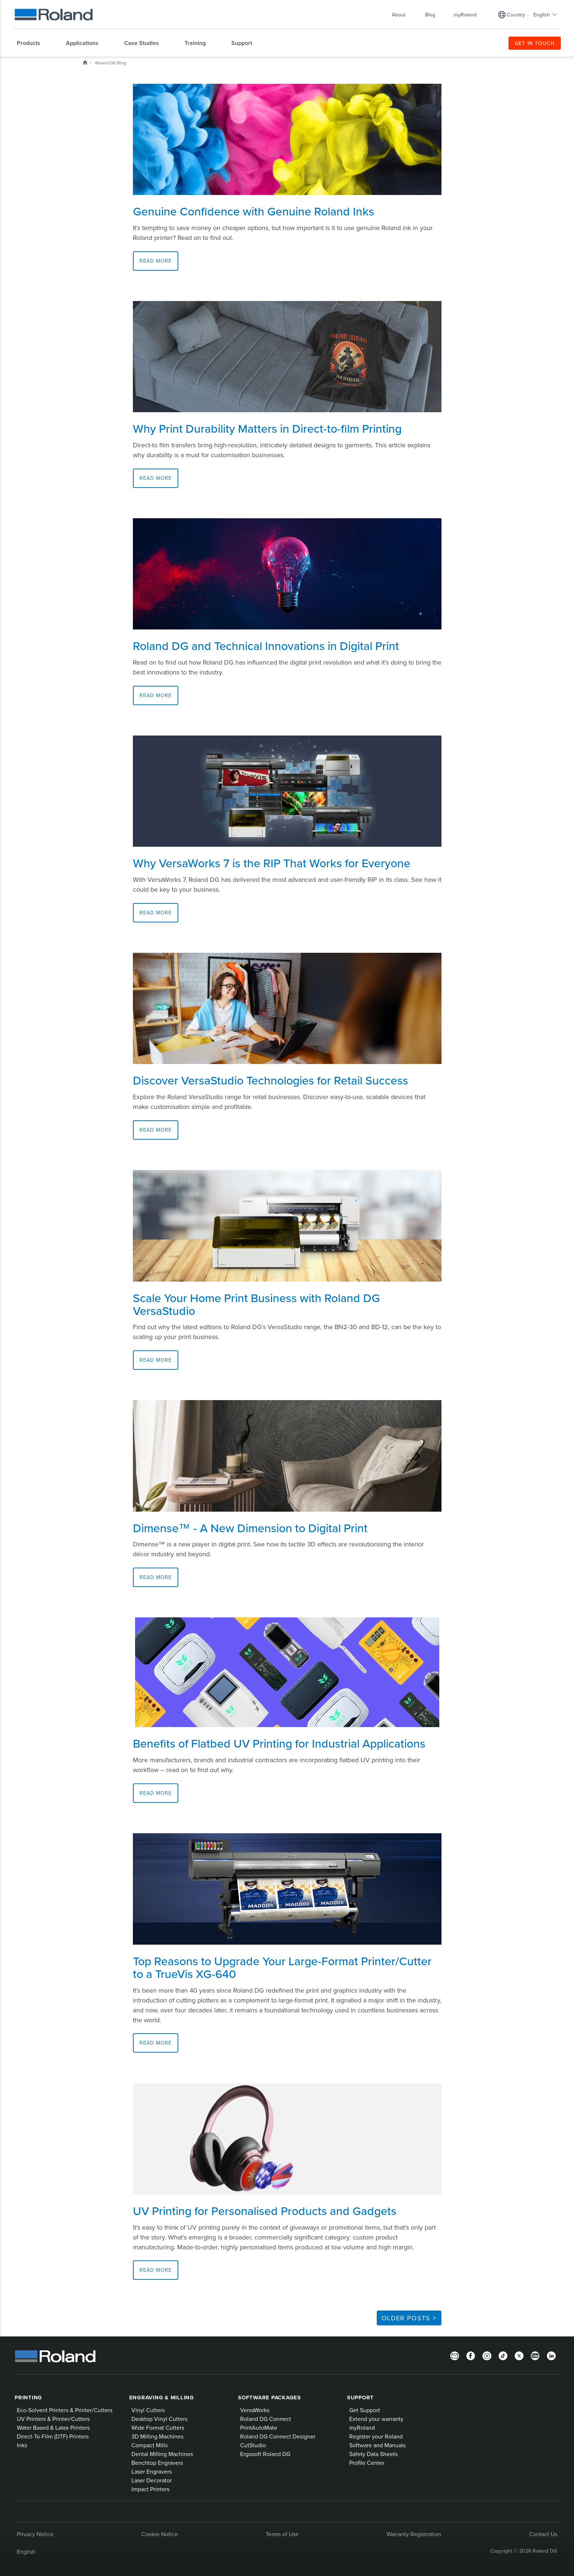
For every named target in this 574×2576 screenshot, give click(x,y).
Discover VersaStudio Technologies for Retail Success (270, 1080)
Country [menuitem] (516, 14)
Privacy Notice (35, 2534)
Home (85, 62)
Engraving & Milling (161, 2397)
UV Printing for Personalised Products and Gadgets (264, 2210)
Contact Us (543, 2534)
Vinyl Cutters (148, 2410)
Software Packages (269, 2397)
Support (360, 2397)
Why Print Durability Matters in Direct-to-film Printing (267, 428)
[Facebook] (470, 2355)
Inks (22, 2445)
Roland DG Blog (110, 63)
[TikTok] (503, 2355)
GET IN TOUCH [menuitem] (535, 43)
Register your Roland (376, 2436)
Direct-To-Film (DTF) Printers (53, 2436)
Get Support (364, 2410)
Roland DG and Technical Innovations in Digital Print (266, 645)
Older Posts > (409, 2318)
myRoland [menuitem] (465, 14)
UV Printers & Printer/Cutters (53, 2419)
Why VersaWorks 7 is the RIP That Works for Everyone (271, 862)
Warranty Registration (414, 2534)
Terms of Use (282, 2534)
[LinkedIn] (551, 2355)
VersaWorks (254, 2410)
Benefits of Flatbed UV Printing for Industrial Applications (279, 1743)
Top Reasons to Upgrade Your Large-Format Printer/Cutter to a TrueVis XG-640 (282, 1967)
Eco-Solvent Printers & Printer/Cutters (64, 2410)
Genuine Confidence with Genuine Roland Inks (253, 211)
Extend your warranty (376, 2419)
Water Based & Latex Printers (53, 2427)
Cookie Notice (159, 2534)
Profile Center (366, 2463)
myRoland (362, 2427)
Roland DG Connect (265, 2419)
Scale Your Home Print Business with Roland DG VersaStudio (256, 1304)
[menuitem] (32, 43)
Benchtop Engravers (157, 2463)
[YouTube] (535, 2355)
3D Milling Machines (157, 2436)
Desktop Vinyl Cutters (159, 2419)
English (26, 2551)
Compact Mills (149, 2445)
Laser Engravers (151, 2471)
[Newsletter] (454, 2355)
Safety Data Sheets (373, 2454)
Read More (155, 260)
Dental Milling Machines (162, 2454)
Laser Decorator (151, 2480)
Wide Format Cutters (157, 2427)
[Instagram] (486, 2355)
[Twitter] (519, 2355)
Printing (28, 2397)
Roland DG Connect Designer (278, 2436)
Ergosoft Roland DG (265, 2454)
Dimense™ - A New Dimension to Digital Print (250, 1527)
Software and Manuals (377, 2445)
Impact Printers (150, 2489)
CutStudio (253, 2445)
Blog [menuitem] (430, 14)
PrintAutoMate (258, 2427)
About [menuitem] (402, 14)
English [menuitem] (545, 14)
